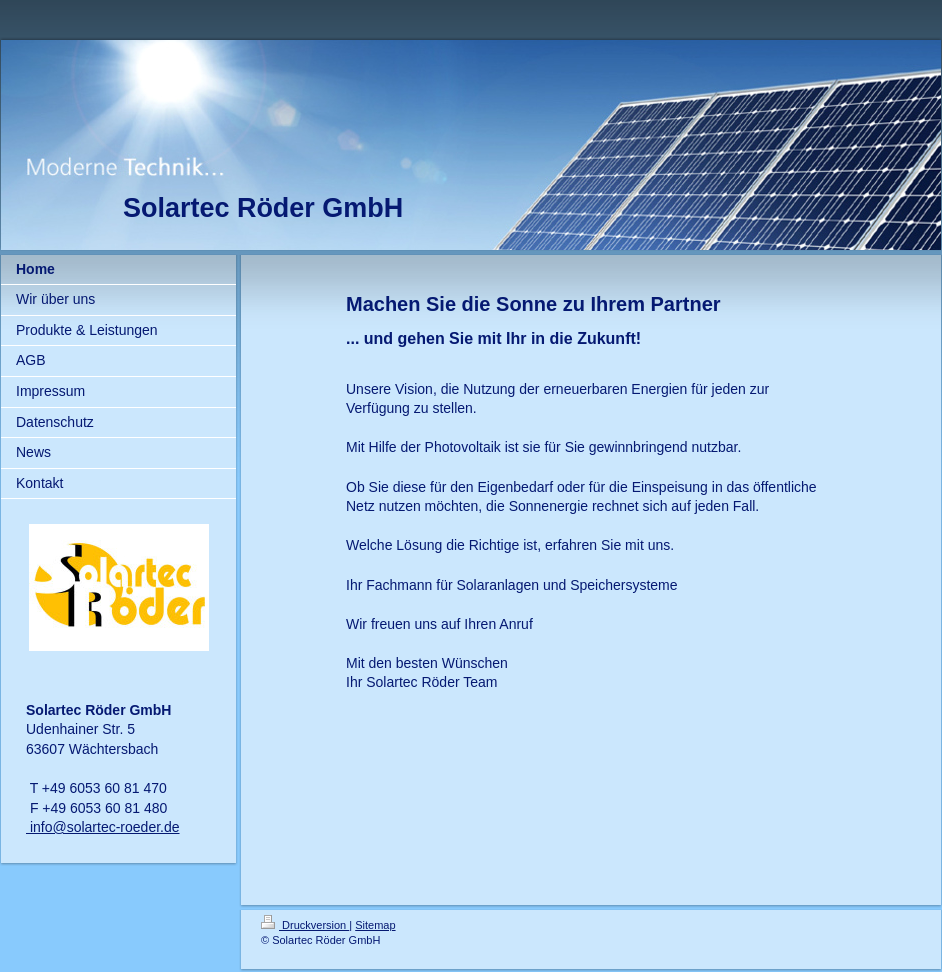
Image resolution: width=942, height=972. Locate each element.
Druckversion (305, 925)
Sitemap (375, 925)
